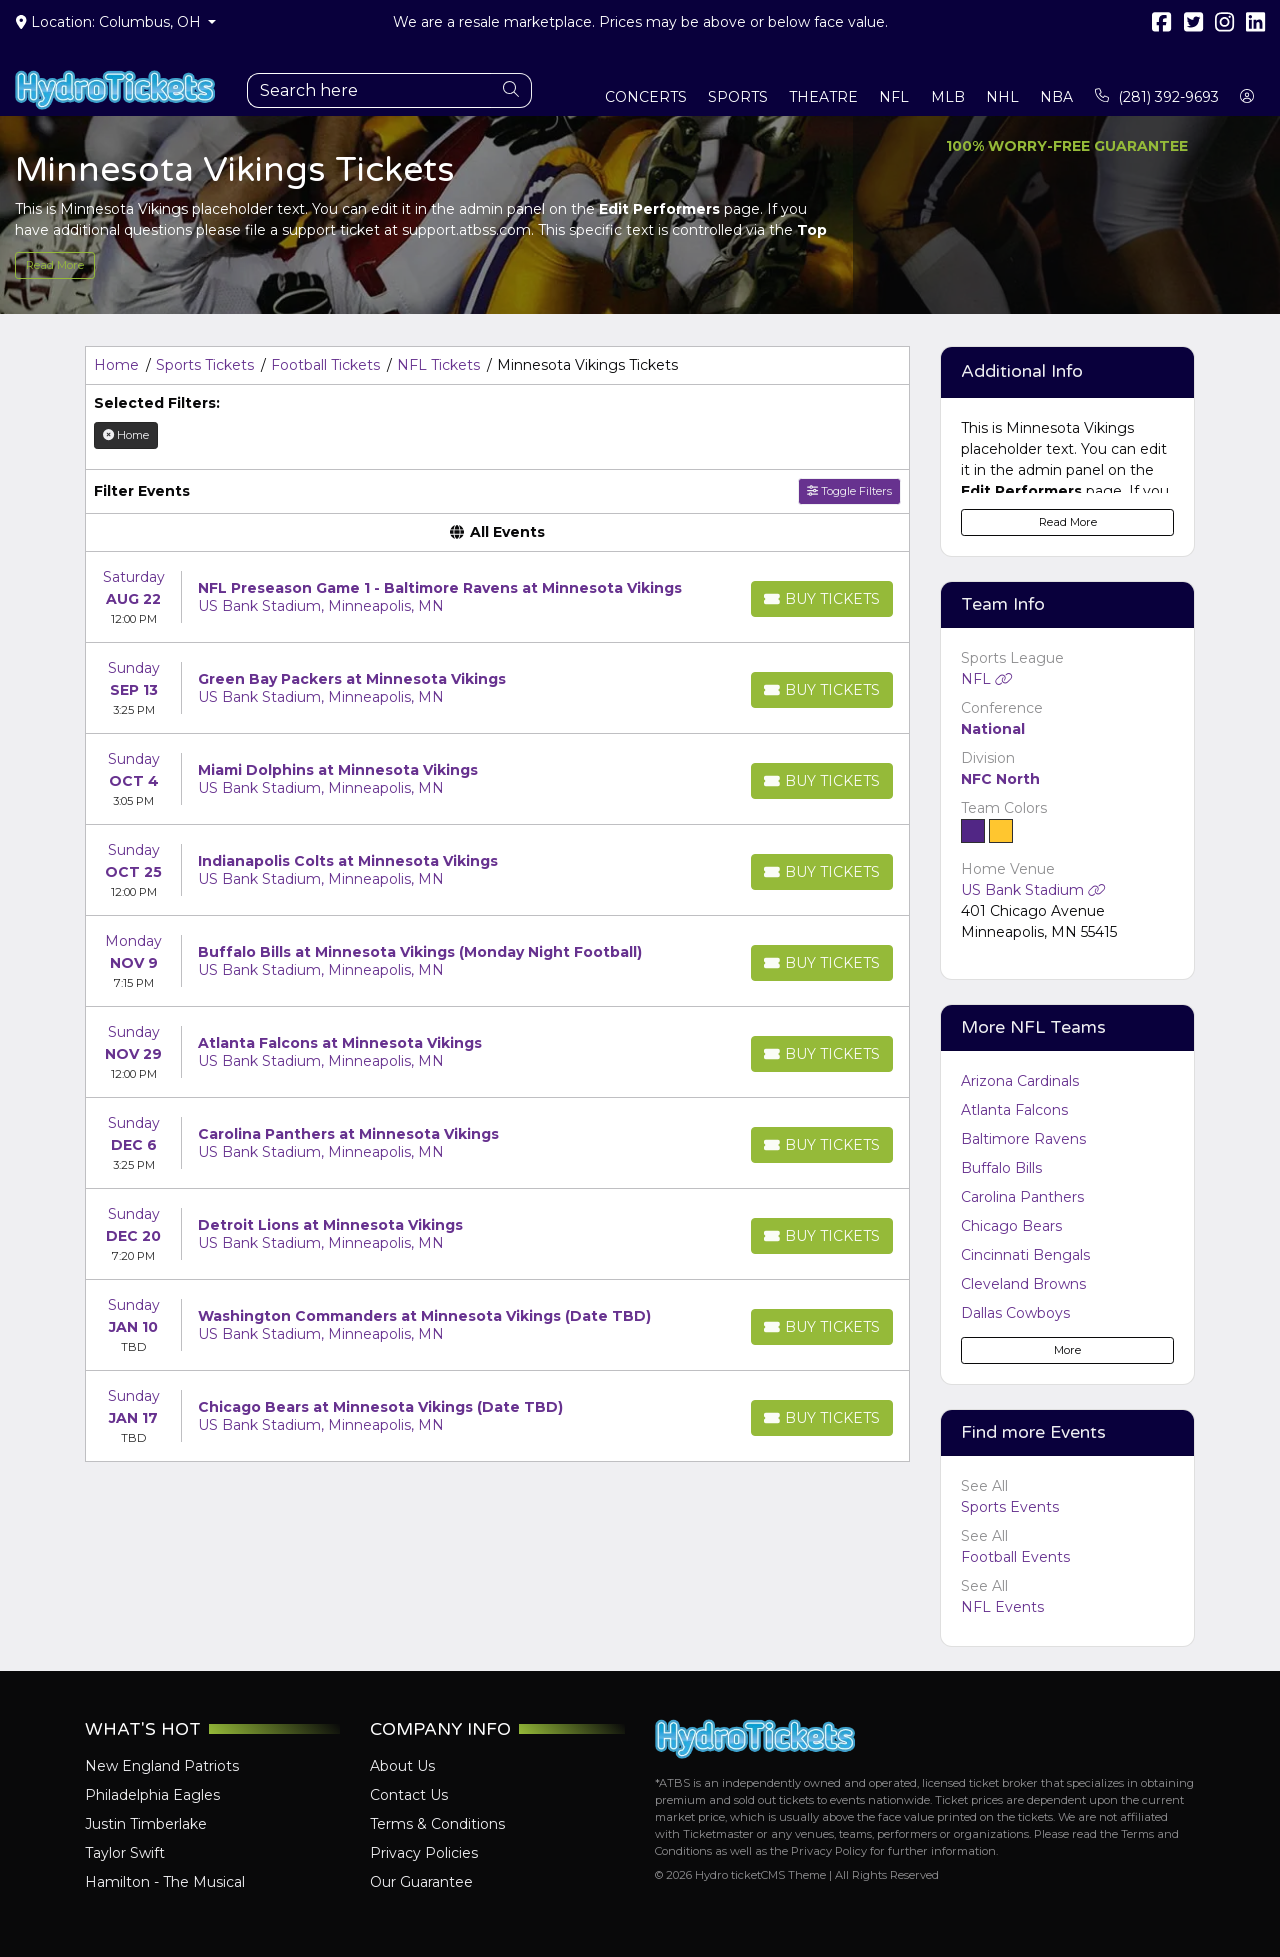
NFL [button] (894, 97)
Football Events (1015, 1557)
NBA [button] (1056, 97)
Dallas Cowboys (1015, 1313)
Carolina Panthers (1022, 1197)
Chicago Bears (1011, 1226)
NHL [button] (1002, 97)
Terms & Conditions (437, 1824)
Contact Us (409, 1795)
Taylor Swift (125, 1853)
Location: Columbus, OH (110, 22)
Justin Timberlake (146, 1824)
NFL (987, 679)
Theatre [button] (823, 97)
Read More (55, 265)
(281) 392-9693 (1157, 97)
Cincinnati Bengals (1025, 1255)
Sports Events (1010, 1507)
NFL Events (1002, 1607)
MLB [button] (948, 97)
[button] (1247, 97)
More (1067, 1350)
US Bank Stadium (1033, 890)
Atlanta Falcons (1014, 1110)
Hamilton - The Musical (165, 1882)
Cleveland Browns (1023, 1284)
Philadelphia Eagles (152, 1795)
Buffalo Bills (1001, 1168)
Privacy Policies (424, 1853)
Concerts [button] (646, 97)
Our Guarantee (421, 1882)
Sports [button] (738, 97)
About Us (402, 1766)
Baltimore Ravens (1023, 1139)
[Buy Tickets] (822, 599)
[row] (497, 597)
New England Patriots (162, 1766)
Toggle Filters (849, 491)
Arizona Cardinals (1020, 1081)
